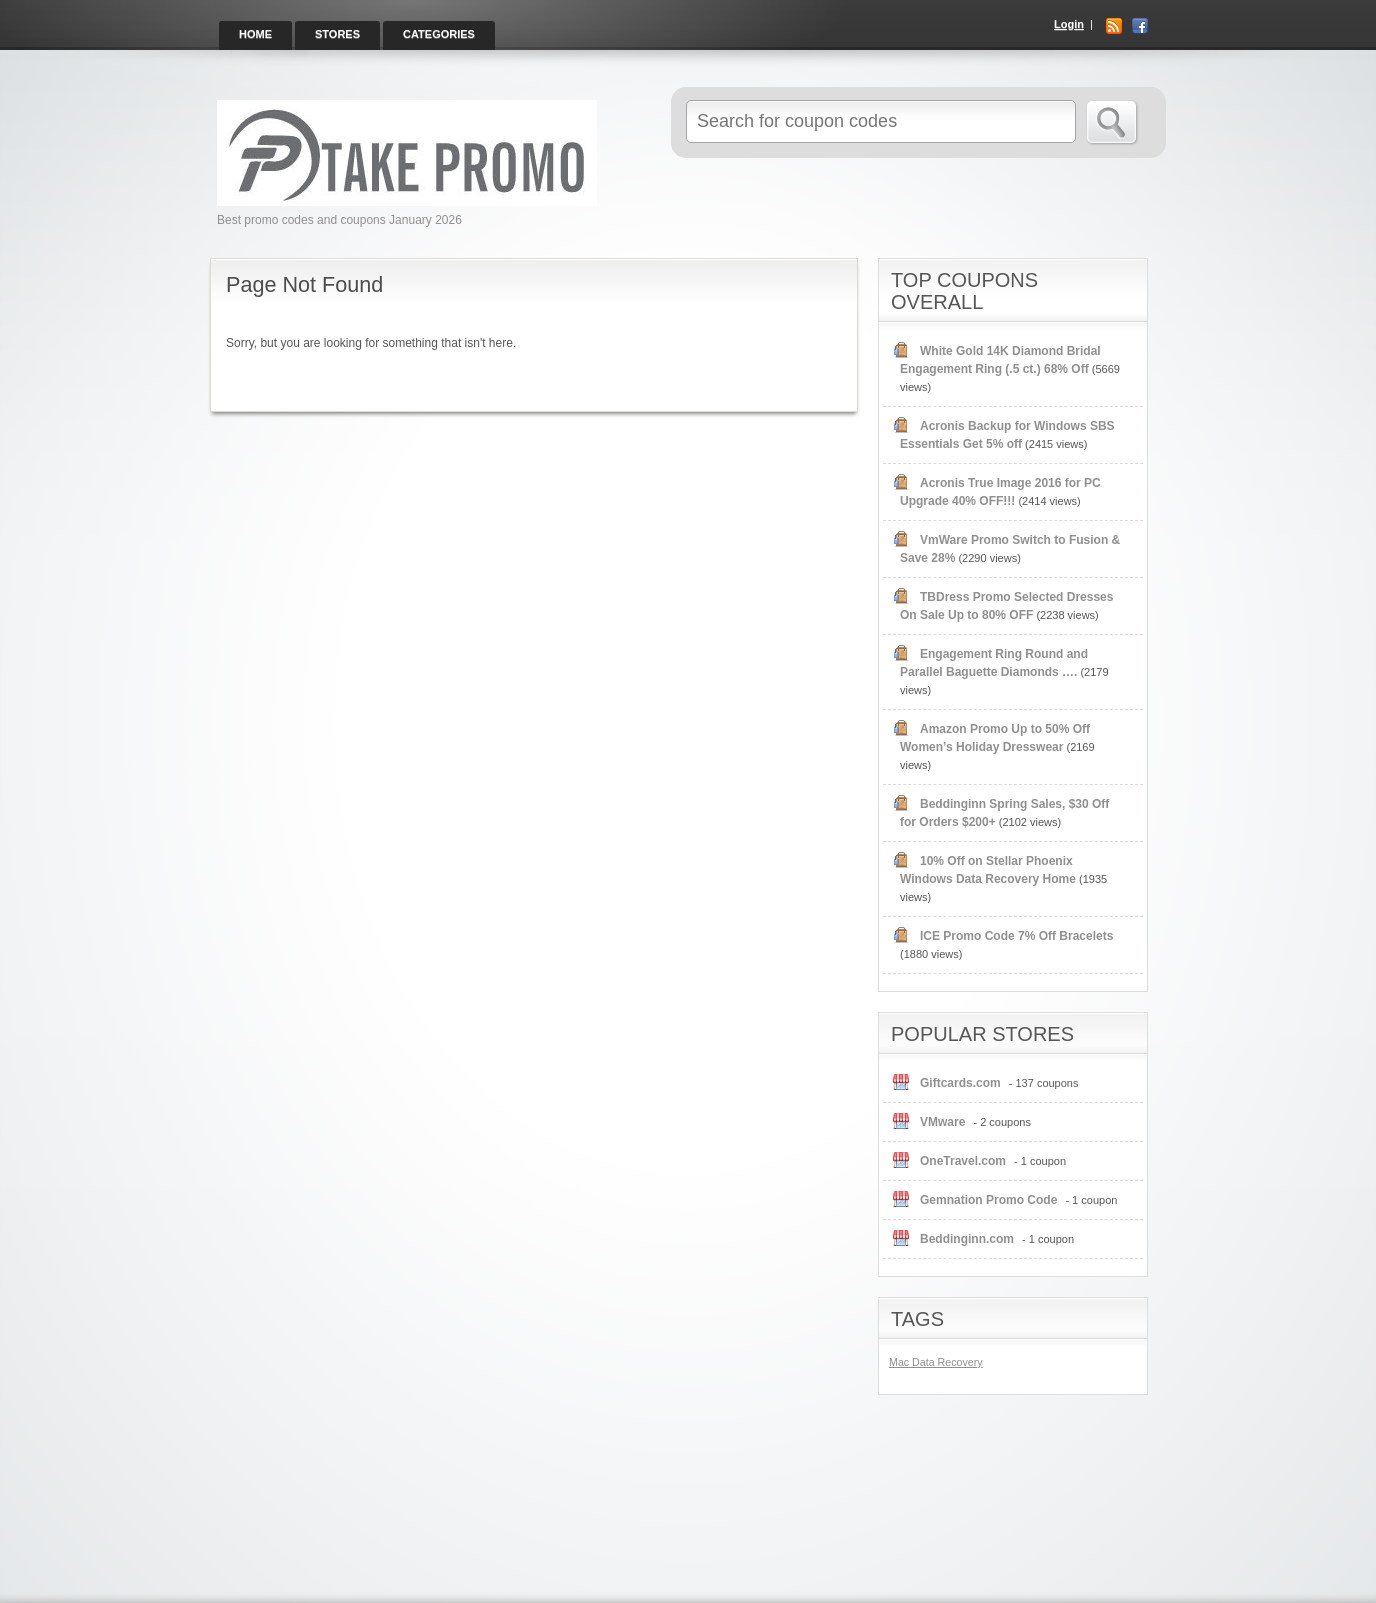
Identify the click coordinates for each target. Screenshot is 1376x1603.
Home (255, 34)
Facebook (1140, 26)
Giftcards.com (960, 1083)
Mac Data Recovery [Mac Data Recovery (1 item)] (936, 1362)
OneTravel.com (963, 1161)
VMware (942, 1122)
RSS (1114, 26)
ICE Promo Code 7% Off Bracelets (1016, 936)
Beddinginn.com (967, 1239)
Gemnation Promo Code (988, 1200)
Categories (439, 34)
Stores (337, 34)
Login (1069, 24)
